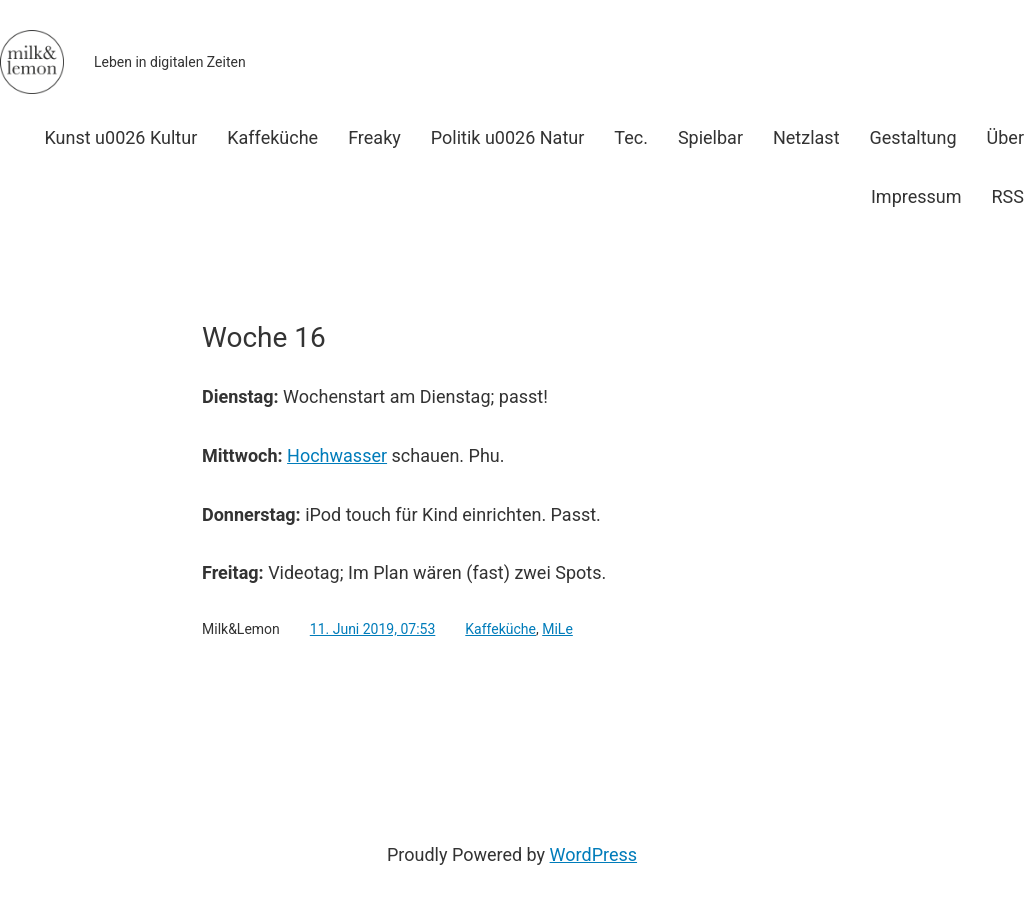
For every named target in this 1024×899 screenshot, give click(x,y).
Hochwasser (337, 455)
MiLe (557, 629)
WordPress (593, 854)
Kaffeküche (500, 629)
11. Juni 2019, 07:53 (373, 629)
